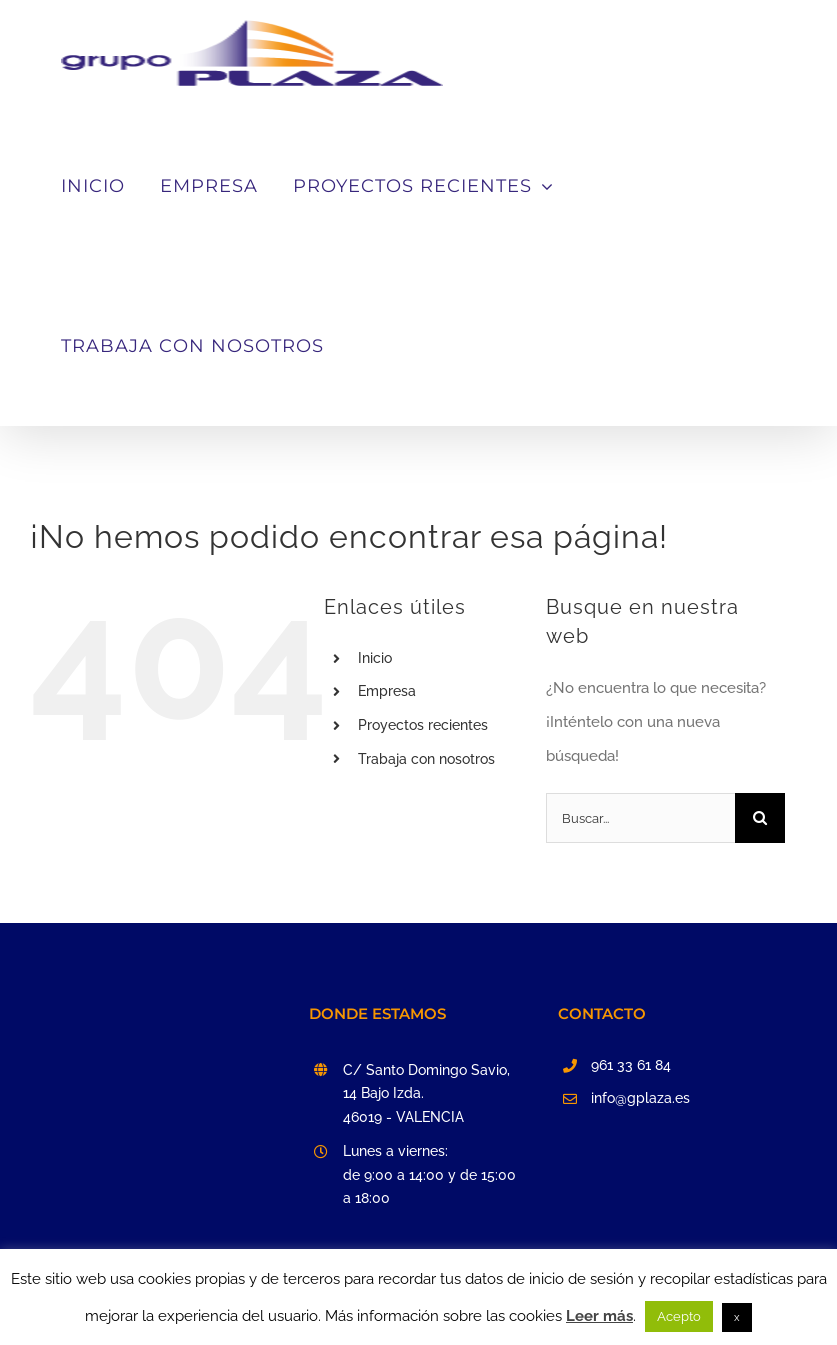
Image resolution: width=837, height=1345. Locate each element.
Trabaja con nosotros (426, 759)
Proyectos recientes (423, 725)
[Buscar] (760, 818)
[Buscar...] (640, 818)
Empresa (387, 691)
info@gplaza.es (640, 1098)
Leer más (599, 1316)
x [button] (737, 1317)
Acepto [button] (679, 1316)
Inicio (375, 658)
